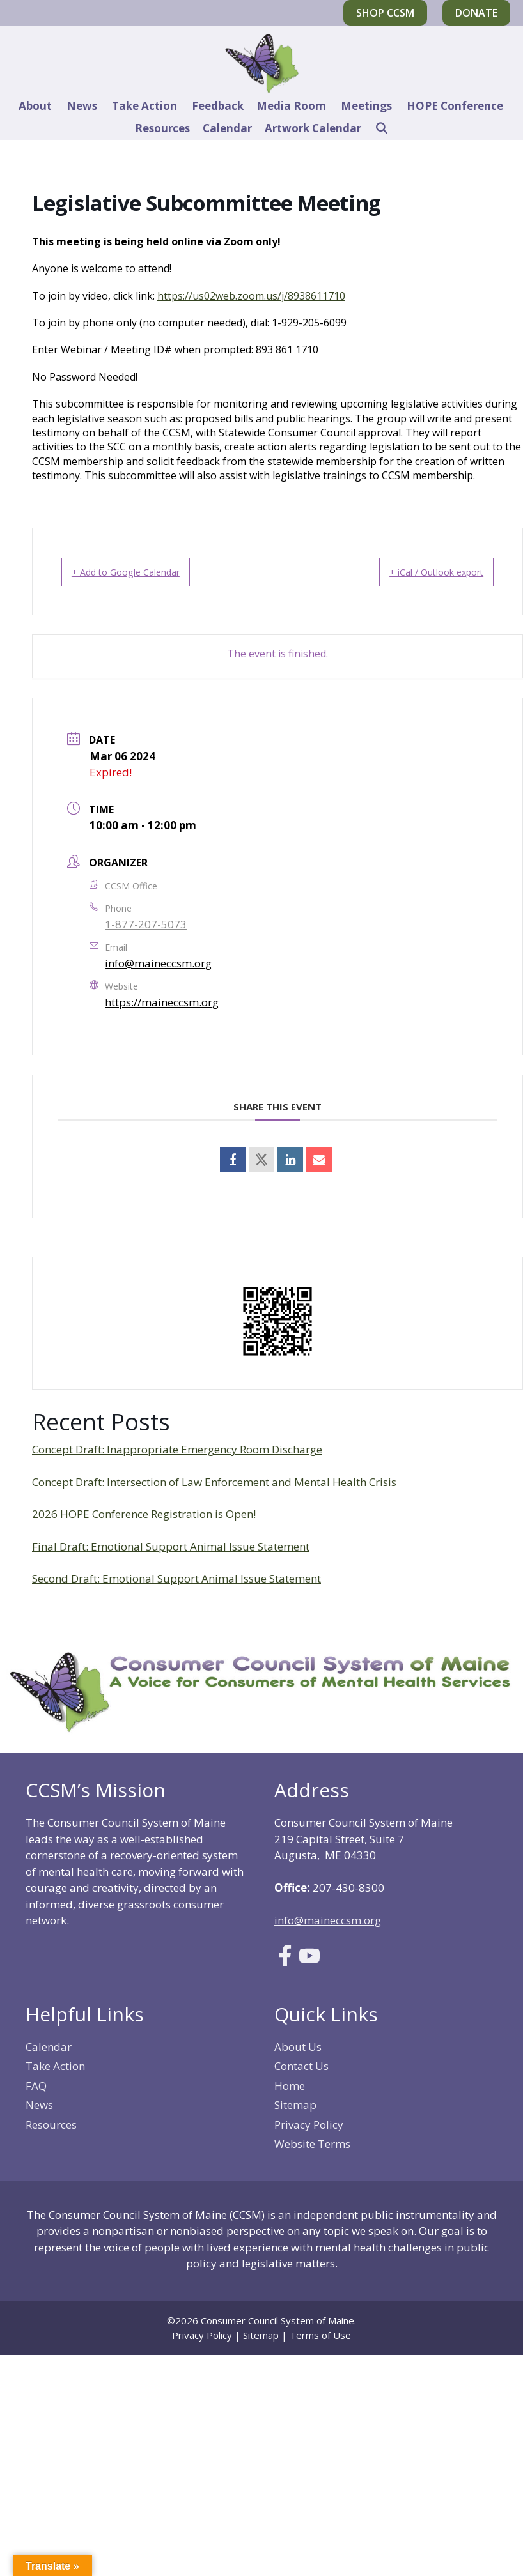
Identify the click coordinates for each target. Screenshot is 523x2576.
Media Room (291, 105)
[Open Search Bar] (381, 128)
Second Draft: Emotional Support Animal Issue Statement (176, 1578)
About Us (298, 2046)
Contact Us (301, 2065)
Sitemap (295, 2104)
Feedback (218, 105)
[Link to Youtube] (309, 1962)
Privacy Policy (308, 2124)
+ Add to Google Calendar (141, 572)
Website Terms (312, 2143)
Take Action (144, 105)
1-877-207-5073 (146, 924)
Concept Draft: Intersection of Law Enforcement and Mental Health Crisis (214, 1482)
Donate (476, 13)
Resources (162, 128)
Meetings (366, 105)
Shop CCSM (385, 13)
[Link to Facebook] (285, 1962)
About (35, 105)
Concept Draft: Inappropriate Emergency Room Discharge (177, 1449)
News (81, 105)
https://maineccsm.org (162, 1002)
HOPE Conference (455, 105)
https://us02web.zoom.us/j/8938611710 (251, 296)
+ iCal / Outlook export (420, 572)
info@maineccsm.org (158, 963)
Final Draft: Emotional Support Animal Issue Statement (170, 1546)
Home (289, 2085)
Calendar (227, 128)
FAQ (36, 2085)
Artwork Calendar (313, 128)
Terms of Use (320, 2335)
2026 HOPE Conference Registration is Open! (144, 1513)
